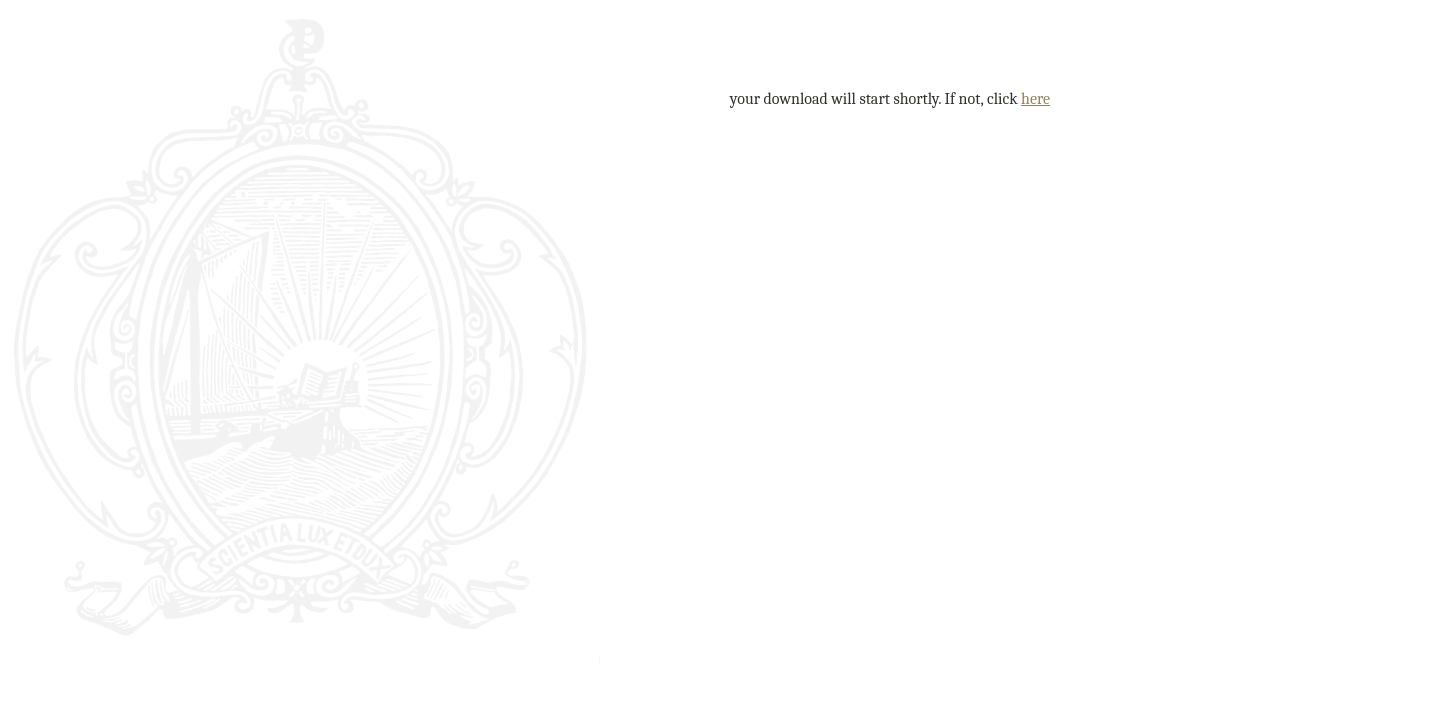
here (1035, 99)
